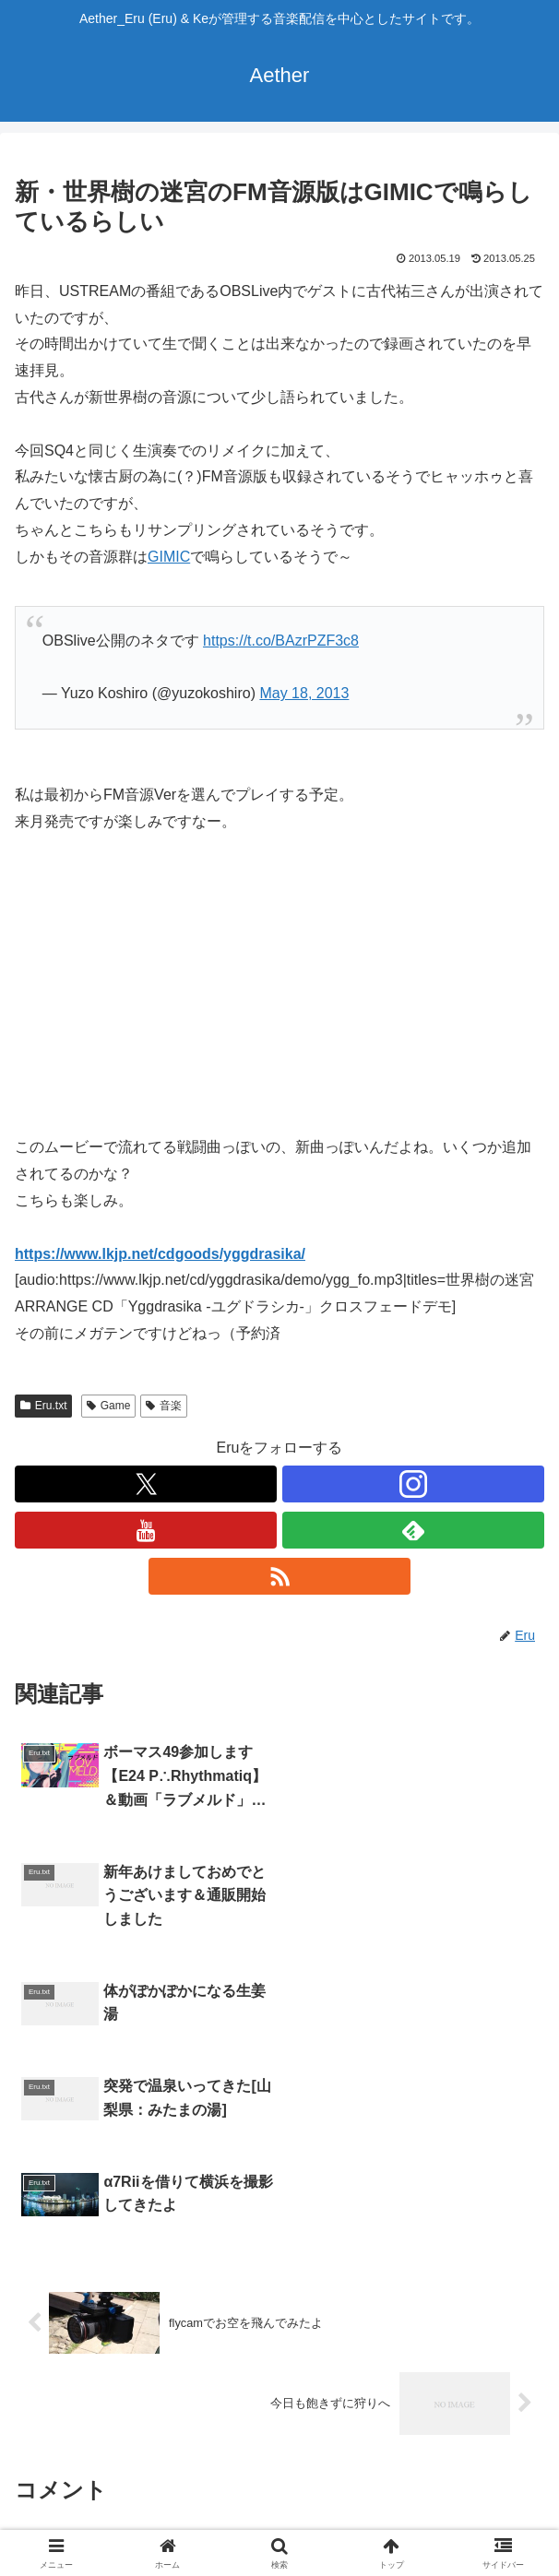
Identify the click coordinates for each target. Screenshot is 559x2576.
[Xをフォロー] (146, 1484)
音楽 (164, 1405)
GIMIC (169, 556)
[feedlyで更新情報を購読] (413, 1530)
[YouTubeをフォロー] (146, 1530)
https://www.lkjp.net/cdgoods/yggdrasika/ (160, 1254)
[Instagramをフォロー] (413, 1484)
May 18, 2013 (304, 693)
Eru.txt (43, 1405)
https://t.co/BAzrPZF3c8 (281, 640)
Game (108, 1405)
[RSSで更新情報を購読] (279, 1576)
